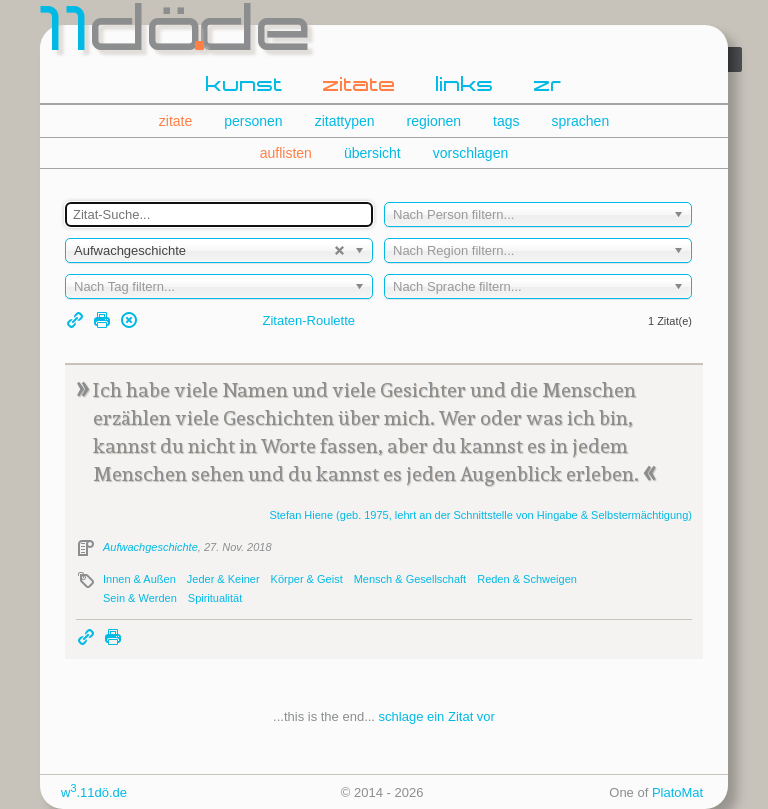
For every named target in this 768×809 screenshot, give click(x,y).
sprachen (581, 121)
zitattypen (345, 121)
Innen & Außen (139, 579)
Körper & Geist (307, 579)
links (465, 86)
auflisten (286, 153)
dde (177, 34)
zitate (359, 86)
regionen (434, 121)
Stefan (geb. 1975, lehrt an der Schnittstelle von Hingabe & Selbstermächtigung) (480, 515)
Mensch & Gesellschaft (410, 579)
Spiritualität (215, 598)
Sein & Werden (140, 598)
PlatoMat (677, 792)
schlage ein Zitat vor (437, 716)
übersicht (372, 153)
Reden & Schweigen (527, 579)
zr (548, 86)
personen (253, 121)
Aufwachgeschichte (150, 547)
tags (506, 121)
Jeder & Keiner (223, 579)
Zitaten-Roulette (309, 320)
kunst (244, 86)
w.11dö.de (94, 792)
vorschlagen (471, 153)
